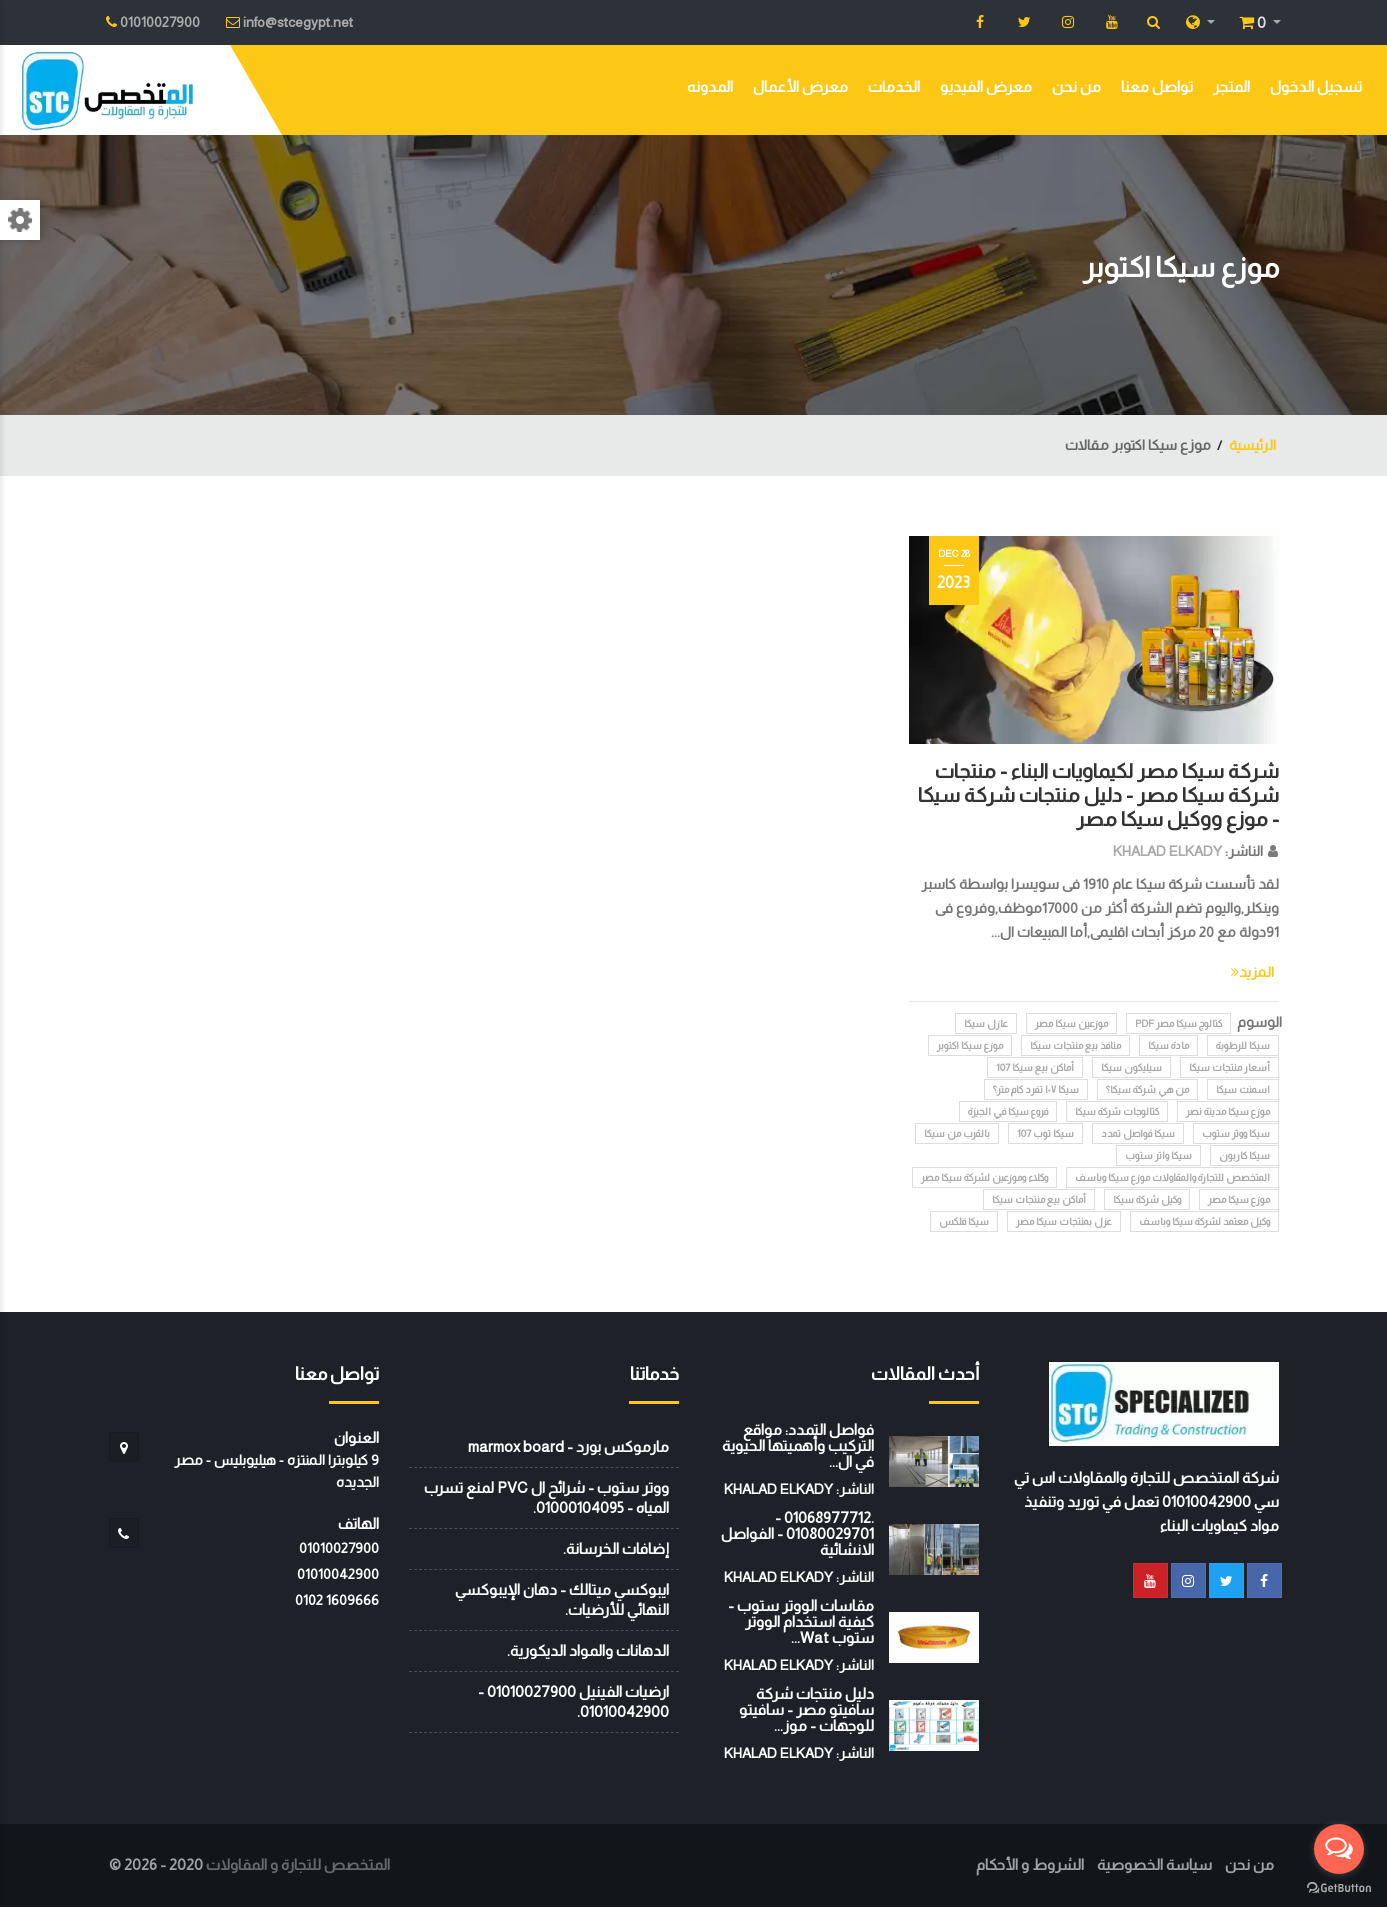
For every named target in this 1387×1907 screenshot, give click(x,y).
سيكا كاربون (1244, 1155)
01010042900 (338, 1574)
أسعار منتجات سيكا (1229, 1067)
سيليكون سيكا (1131, 1067)
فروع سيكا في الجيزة (1008, 1111)
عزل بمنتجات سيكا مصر (1064, 1221)
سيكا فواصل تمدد (1138, 1133)
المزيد (1252, 972)
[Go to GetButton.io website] (1339, 1887)
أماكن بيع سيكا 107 (1035, 1067)
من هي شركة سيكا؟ (1147, 1089)
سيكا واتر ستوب (1158, 1155)
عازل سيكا (986, 1023)
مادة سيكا (1168, 1045)
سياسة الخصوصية (1154, 1864)
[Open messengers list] (1339, 1849)
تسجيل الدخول (1316, 86)
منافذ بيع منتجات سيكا (1075, 1045)
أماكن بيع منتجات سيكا (1039, 1199)
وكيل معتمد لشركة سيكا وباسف (1204, 1221)
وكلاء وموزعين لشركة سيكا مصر (984, 1177)
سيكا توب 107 (1045, 1133)
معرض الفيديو (986, 86)
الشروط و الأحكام (1030, 1864)
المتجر (1231, 86)
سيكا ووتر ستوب (1236, 1133)
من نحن (1076, 86)
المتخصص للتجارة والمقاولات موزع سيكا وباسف (1172, 1177)
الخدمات (894, 86)
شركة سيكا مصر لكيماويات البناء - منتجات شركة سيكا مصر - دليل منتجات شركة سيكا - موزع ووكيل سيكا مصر (1098, 795)
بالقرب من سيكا (957, 1133)
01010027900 (339, 1548)
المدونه (710, 86)
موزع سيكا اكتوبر (970, 1045)
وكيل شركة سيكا (1147, 1199)
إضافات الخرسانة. (616, 1548)
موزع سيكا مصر (1239, 1199)
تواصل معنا (1157, 86)
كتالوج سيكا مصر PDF (1178, 1023)
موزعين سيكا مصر (1071, 1023)
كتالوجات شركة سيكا (1117, 1111)
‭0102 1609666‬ (337, 1600)
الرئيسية (1252, 445)
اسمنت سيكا (1243, 1089)
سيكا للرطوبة (1243, 1045)
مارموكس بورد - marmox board (568, 1446)
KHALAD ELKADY (1167, 851)
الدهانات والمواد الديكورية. (588, 1650)
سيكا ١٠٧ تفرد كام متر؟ (1036, 1089)
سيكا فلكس (964, 1221)
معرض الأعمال (800, 86)
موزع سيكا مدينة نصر (1228, 1111)
